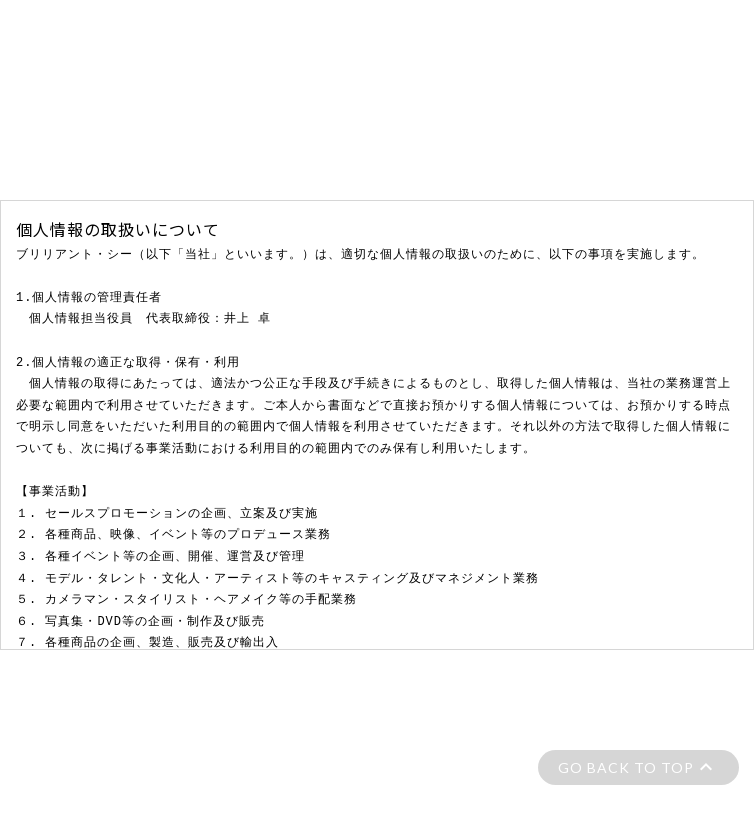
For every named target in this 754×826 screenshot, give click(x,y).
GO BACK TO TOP (626, 767)
